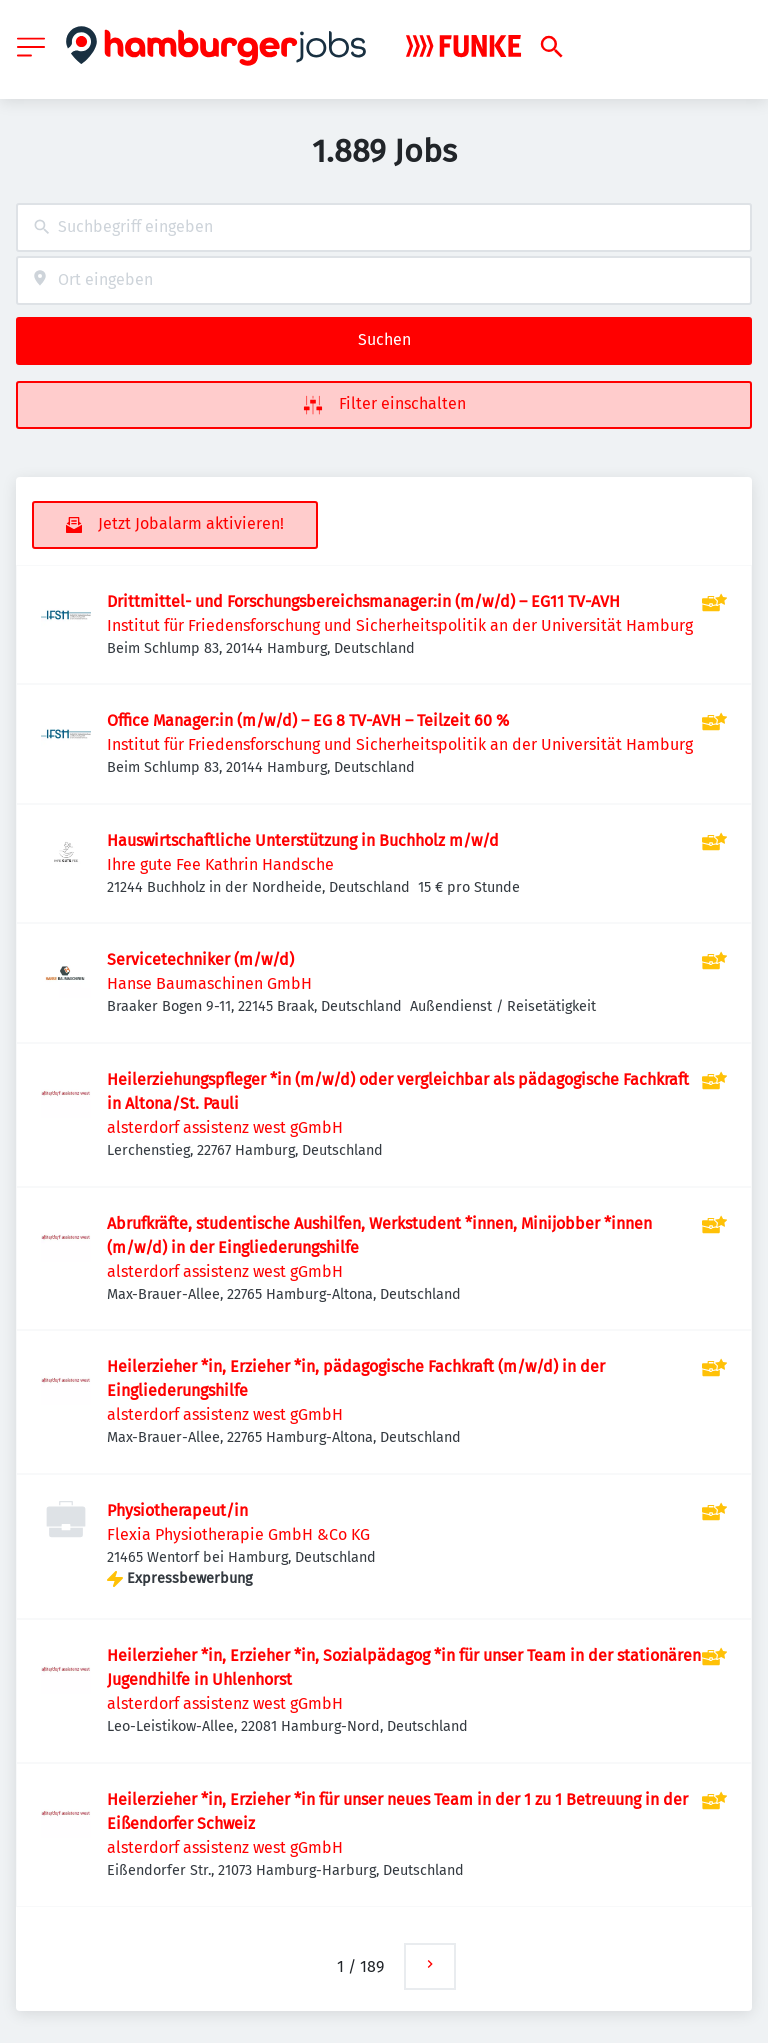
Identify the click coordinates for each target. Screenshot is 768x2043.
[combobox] (384, 227)
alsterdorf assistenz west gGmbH (225, 1127)
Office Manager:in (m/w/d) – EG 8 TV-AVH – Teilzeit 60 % (308, 720)
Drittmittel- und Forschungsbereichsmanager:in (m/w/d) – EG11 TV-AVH (363, 601)
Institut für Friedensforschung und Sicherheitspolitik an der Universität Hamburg (400, 625)
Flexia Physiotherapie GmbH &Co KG (238, 1534)
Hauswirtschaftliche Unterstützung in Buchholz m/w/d (303, 840)
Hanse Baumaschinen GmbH (209, 983)
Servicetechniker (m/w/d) (200, 959)
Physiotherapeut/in (177, 1510)
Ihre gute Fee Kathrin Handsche (220, 864)
